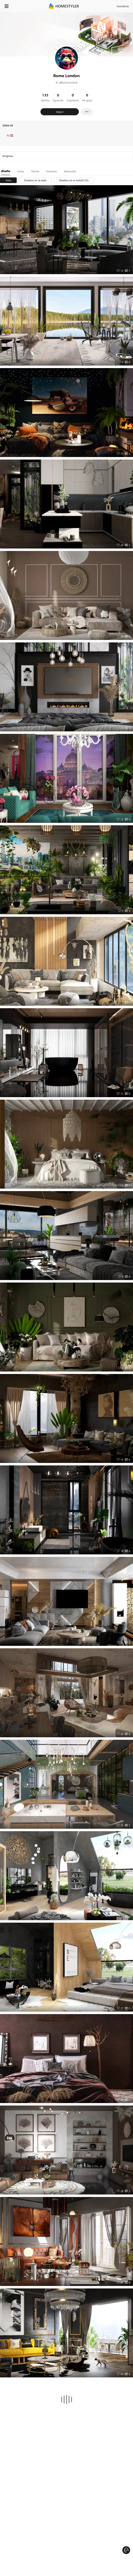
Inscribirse (123, 6)
